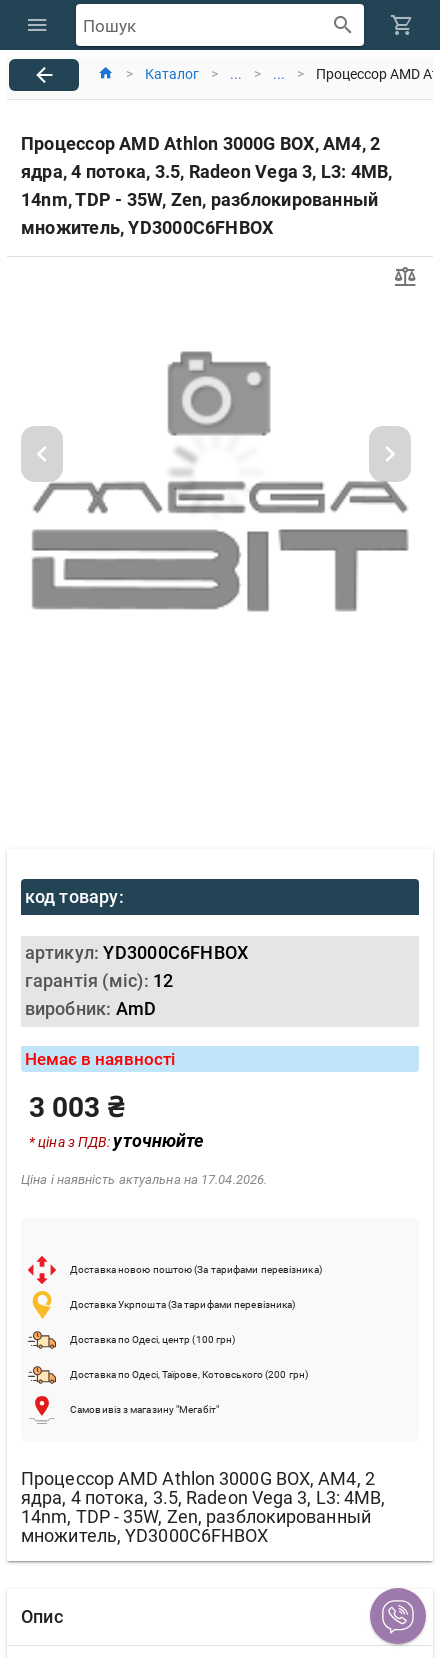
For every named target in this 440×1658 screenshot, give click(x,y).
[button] (398, 1616)
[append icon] (343, 25)
